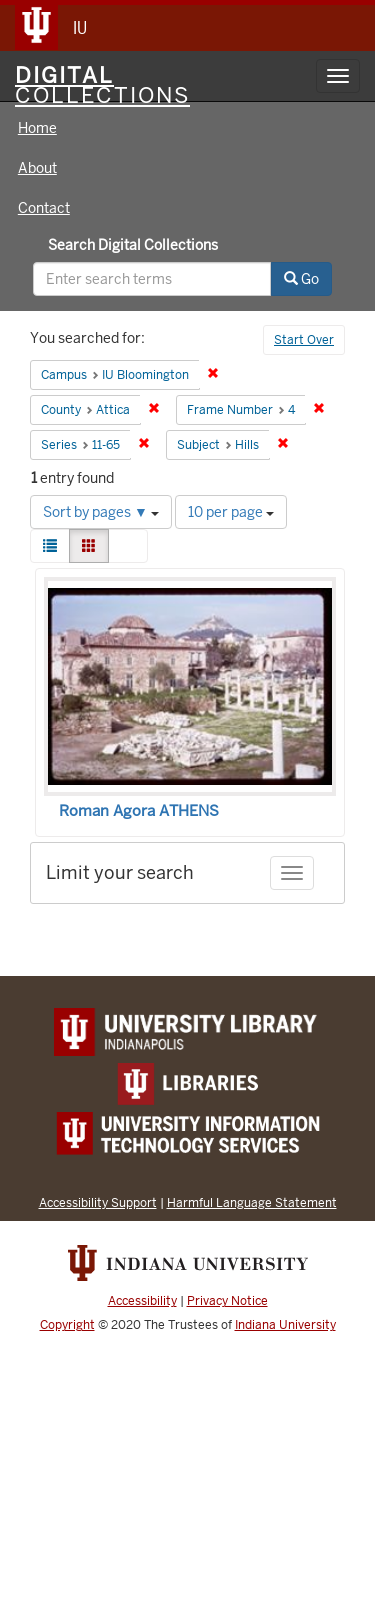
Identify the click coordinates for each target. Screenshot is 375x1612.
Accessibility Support (98, 1202)
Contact (44, 208)
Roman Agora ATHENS (139, 811)
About (37, 168)
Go (301, 279)
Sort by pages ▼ (101, 512)
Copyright (67, 1325)
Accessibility (142, 1301)
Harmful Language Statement (252, 1202)
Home (37, 128)
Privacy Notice (227, 1301)
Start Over (304, 340)
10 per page (231, 512)
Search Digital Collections (133, 245)
